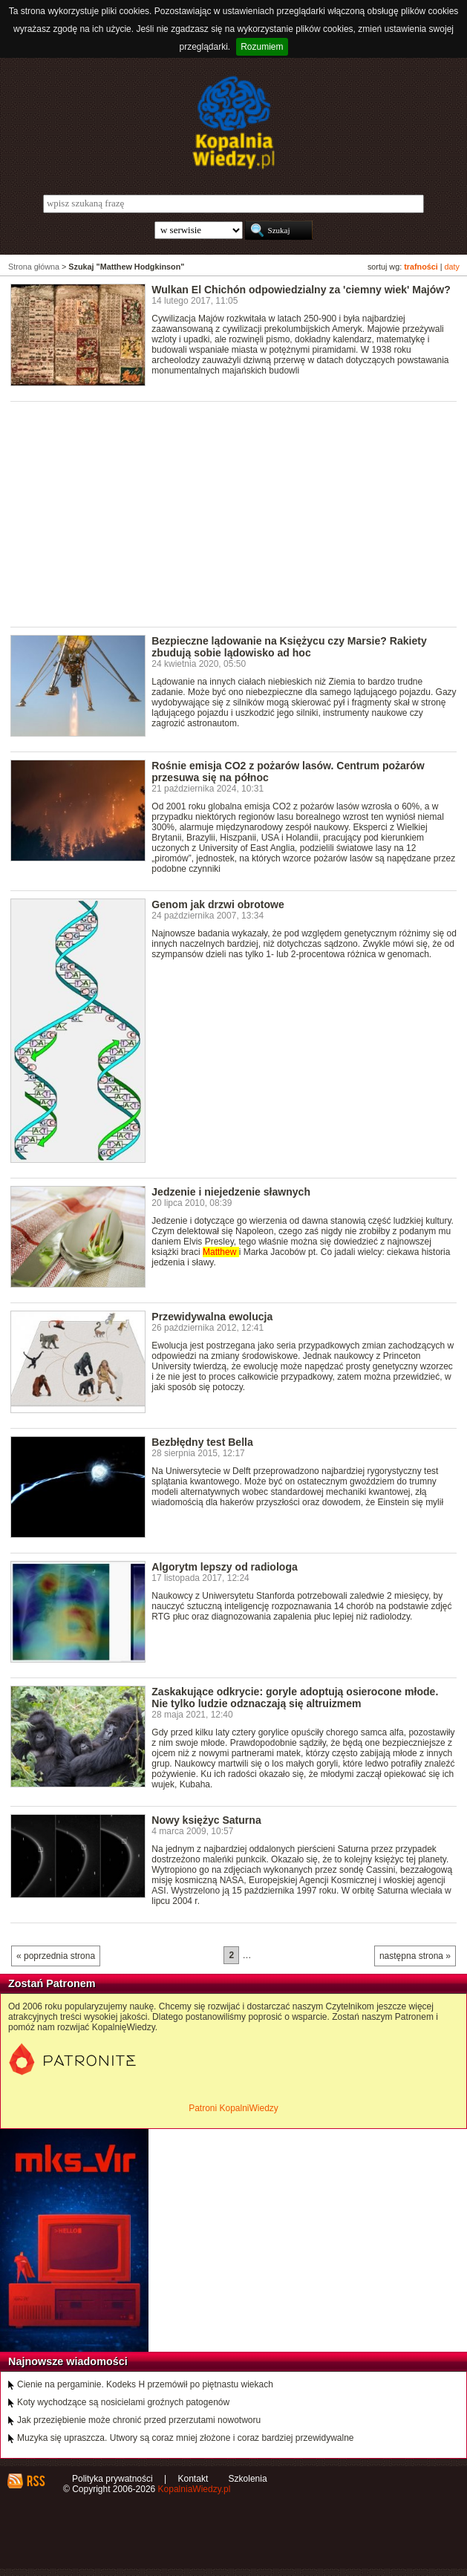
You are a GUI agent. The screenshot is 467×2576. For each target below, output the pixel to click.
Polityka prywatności (112, 2479)
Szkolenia (248, 2479)
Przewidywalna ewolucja (211, 1317)
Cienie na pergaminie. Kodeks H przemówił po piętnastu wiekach (145, 2384)
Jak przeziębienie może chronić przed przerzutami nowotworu (139, 2420)
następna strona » (415, 1956)
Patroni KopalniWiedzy (233, 2108)
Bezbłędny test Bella (201, 1442)
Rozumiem (262, 47)
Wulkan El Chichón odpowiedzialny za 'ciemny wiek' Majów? (300, 290)
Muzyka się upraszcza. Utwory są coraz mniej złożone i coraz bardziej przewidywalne (185, 2438)
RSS (35, 2481)
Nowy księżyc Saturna (206, 1820)
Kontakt (193, 2479)
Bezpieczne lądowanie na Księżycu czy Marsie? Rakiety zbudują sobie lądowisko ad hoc (288, 647)
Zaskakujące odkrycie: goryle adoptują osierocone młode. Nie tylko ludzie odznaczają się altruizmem (294, 1697)
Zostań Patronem (52, 1983)
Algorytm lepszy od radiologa (224, 1567)
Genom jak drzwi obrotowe (217, 904)
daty (452, 266)
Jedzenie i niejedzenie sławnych (230, 1192)
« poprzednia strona (55, 1956)
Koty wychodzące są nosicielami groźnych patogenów (123, 2402)
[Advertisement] (238, 513)
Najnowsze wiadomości (68, 2361)
